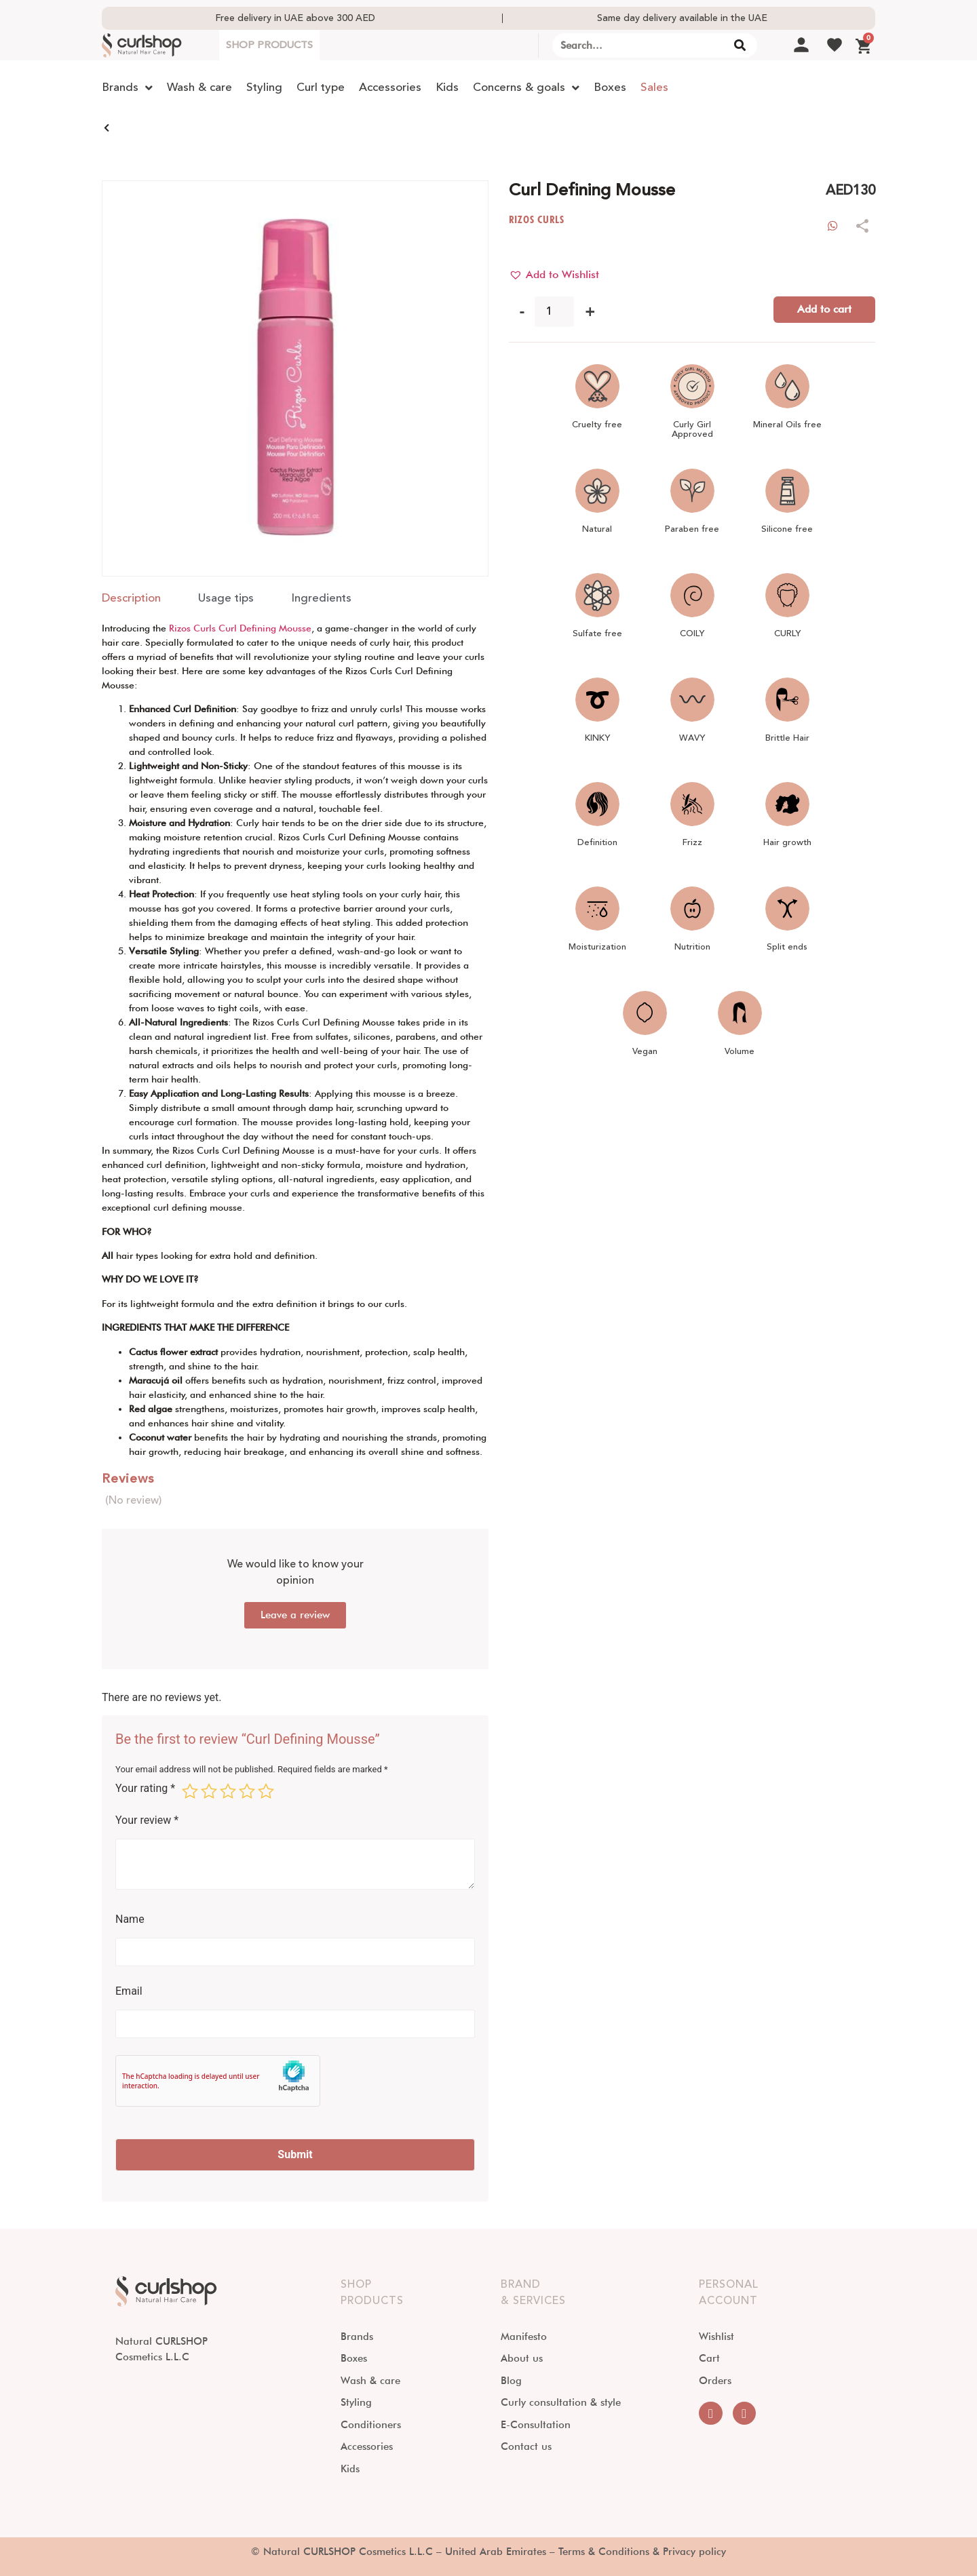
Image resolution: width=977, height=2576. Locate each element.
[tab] (131, 599)
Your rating (145, 1789)
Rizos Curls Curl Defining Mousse (240, 628)
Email (128, 1991)
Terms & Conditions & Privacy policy (642, 2551)
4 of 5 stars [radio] (247, 1791)
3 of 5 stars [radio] (228, 1791)
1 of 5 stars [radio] (190, 1791)
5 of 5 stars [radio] (266, 1791)
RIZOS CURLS (536, 219)
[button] (554, 275)
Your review (146, 1820)
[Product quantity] (554, 311)
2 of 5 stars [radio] (209, 1791)
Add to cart (824, 309)
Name (130, 1919)
